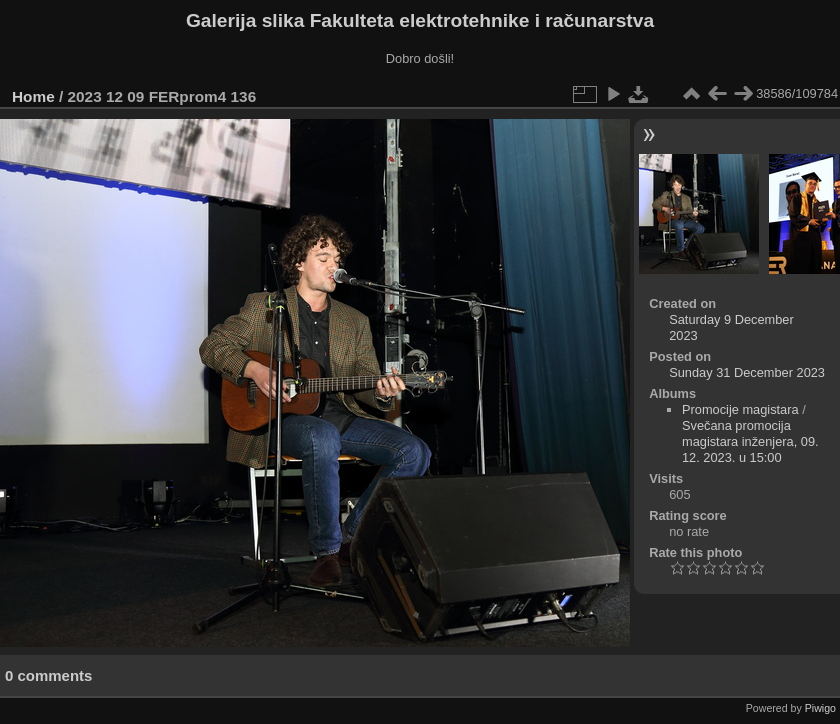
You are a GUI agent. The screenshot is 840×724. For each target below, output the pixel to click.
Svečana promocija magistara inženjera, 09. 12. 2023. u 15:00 (750, 441)
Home (33, 96)
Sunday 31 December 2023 (747, 372)
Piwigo (820, 708)
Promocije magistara (740, 409)
